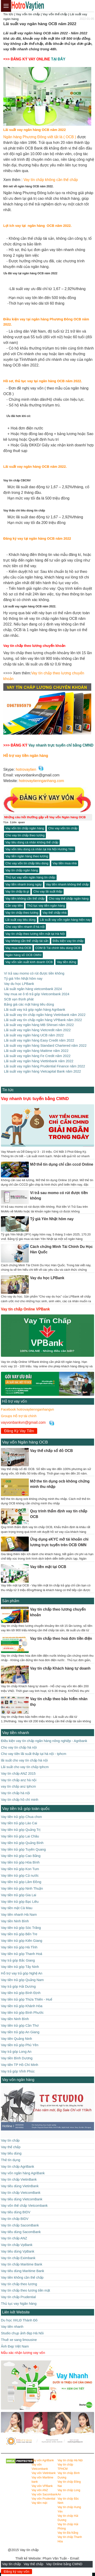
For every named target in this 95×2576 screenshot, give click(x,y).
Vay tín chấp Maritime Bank (21, 2264)
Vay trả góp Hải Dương (18, 1986)
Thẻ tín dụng (10, 2160)
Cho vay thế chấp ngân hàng (68, 898)
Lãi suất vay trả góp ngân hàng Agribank (34, 1009)
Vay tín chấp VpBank (16, 2245)
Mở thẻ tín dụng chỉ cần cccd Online (61, 1164)
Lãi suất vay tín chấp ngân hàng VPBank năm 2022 (43, 1020)
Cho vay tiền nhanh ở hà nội (24, 926)
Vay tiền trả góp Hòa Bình (20, 1862)
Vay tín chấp (12, 2564)
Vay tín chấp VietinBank (19, 2179)
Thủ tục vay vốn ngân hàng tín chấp (30, 877)
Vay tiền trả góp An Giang (20, 2032)
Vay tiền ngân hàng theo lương (26, 856)
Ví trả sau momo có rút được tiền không (34, 973)
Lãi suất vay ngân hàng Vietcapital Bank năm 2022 (42, 1071)
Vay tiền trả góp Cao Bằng (20, 1856)
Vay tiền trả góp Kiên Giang (21, 1941)
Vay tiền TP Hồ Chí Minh (19, 2065)
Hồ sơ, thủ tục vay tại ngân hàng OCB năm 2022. (42, 381)
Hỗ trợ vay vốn (14, 1401)
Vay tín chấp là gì (17, 891)
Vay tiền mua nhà (65, 863)
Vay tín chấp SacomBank (20, 2225)
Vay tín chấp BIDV (14, 2219)
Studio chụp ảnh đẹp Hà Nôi (22, 2333)
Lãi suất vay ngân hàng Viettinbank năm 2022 (38, 1061)
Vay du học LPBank (19, 984)
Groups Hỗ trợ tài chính (19, 1416)
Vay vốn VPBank (42, 2486)
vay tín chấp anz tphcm (18, 1786)
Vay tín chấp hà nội (15, 1793)
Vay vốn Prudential (43, 2498)
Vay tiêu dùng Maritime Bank (22, 2271)
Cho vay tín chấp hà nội (19, 1747)
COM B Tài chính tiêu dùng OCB (57, 948)
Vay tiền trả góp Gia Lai (18, 1895)
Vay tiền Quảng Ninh (16, 2039)
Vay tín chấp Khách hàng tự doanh (60, 1668)
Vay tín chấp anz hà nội (19, 1780)
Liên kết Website (16, 2312)
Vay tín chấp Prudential (18, 2297)
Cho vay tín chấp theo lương (24, 835)
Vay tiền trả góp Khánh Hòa (21, 2006)
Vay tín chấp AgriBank (17, 2166)
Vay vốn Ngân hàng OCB (25, 1442)
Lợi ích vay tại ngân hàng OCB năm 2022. (37, 226)
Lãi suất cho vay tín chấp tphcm (25, 1767)
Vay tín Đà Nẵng (68, 2532)
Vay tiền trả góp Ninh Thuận (22, 1888)
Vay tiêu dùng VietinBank (20, 2186)
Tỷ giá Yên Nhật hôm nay (23, 978)
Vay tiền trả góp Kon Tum (20, 1869)
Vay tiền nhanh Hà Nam (19, 1914)
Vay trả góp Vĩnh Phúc (18, 2071)
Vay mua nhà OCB (18, 948)
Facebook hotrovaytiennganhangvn (27, 1409)
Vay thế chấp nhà (55, 912)
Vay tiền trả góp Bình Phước (22, 2012)
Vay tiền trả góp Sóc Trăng (21, 1928)
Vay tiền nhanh (15, 1732)
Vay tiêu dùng (11, 2153)
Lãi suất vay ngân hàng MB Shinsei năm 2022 (39, 1025)
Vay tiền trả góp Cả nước (20, 1875)
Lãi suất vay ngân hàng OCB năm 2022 (34, 130)
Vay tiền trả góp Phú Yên (19, 2045)
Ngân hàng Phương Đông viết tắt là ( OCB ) (39, 137)
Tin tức (8, 14)
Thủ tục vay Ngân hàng (19, 2303)
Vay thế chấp (33, 2564)
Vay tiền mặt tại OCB (48, 1567)
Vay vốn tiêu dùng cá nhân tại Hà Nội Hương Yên (39, 849)
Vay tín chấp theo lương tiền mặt (25, 2290)
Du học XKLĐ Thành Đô (19, 2320)
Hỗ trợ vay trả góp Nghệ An (21, 1973)
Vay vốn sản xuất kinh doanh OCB (29, 962)
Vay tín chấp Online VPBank (25, 1309)
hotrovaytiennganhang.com (41, 781)
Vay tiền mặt (39, 2503)
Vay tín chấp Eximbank (18, 2258)
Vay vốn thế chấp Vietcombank (24, 2205)
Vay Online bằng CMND (64, 2564)
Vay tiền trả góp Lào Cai (19, 1823)
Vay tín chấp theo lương (21, 912)
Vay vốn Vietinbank (44, 2473)
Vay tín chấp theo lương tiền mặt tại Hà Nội (35, 934)
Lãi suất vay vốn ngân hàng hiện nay (65, 919)
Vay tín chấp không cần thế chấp (50, 180)
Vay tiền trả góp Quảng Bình (22, 1843)
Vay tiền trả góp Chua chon (21, 1817)
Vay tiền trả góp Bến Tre (19, 1934)
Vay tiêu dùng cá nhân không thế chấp (31, 842)
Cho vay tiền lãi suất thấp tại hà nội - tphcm (33, 1754)
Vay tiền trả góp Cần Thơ (20, 2025)
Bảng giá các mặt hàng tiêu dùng (29, 1004)
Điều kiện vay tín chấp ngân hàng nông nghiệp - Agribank (44, 1741)
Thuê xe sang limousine (19, 2340)
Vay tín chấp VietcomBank (20, 2193)
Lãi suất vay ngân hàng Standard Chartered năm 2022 (45, 1045)
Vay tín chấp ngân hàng (21, 870)
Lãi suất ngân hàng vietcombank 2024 (33, 989)
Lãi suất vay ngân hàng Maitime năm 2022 (36, 1051)
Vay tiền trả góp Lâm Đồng (21, 1882)
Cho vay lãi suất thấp (47, 891)
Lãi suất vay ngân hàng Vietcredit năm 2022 (37, 1030)
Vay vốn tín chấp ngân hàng (24, 828)
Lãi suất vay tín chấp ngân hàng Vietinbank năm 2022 (44, 1015)
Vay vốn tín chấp (28, 14)
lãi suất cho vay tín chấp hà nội (24, 1760)
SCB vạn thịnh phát (19, 999)
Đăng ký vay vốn (16, 2571)
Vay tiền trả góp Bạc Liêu (20, 1901)
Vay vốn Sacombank (44, 2494)
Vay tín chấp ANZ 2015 (18, 1773)
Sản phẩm (10, 1601)
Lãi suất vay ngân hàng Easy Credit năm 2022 (39, 1040)
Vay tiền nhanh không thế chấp (67, 884)
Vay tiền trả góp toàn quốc (26, 1808)
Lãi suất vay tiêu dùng (20, 919)
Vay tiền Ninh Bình (15, 1921)
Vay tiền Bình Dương (17, 2058)
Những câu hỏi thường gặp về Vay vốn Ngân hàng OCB (45, 817)
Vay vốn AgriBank (43, 2460)
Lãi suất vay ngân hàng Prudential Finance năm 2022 (44, 1066)
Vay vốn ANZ (40, 2490)
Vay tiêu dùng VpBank (17, 2251)
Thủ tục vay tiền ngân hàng (46, 905)
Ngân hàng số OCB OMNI (23, 955)
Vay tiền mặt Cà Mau (16, 1908)
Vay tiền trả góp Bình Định (20, 1993)
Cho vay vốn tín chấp (62, 828)
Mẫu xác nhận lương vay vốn (23, 2353)
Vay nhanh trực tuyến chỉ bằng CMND (61, 745)
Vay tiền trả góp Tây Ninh (20, 1967)
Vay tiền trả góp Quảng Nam (22, 1980)
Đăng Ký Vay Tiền (19, 1431)
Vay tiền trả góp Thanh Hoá (21, 1954)
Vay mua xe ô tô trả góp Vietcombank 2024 (36, 994)
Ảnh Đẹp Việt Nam (15, 2346)
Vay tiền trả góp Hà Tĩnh (19, 1947)
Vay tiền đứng (66, 962)
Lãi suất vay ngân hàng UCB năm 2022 (34, 1035)
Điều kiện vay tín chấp (68, 941)
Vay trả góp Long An (16, 2051)
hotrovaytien (26, 769)
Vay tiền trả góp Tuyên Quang (23, 1849)
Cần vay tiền (14, 905)
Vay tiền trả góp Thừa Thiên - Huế (26, 1999)
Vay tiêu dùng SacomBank (21, 2232)
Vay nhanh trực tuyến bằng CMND (35, 1098)
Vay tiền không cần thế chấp (24, 898)
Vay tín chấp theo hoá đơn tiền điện (61, 1638)
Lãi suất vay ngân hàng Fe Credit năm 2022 (37, 1056)
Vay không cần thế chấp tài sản (26, 941)
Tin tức (8, 1090)
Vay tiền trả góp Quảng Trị (20, 1830)
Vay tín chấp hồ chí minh (19, 1799)
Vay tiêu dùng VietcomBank (21, 2199)
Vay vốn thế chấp (55, 14)
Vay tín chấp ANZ (14, 2238)
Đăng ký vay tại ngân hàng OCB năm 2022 (37, 538)
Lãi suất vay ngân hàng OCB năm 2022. (35, 466)
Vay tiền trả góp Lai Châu (20, 1836)
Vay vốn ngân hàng (18, 2080)
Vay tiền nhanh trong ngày (23, 884)
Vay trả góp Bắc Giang (18, 1960)
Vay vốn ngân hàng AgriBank (23, 2173)
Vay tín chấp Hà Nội (70, 2460)
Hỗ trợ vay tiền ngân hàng (25, 756)
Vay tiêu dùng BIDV (15, 2212)
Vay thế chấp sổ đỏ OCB (51, 1451)
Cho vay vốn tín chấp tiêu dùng (26, 863)
